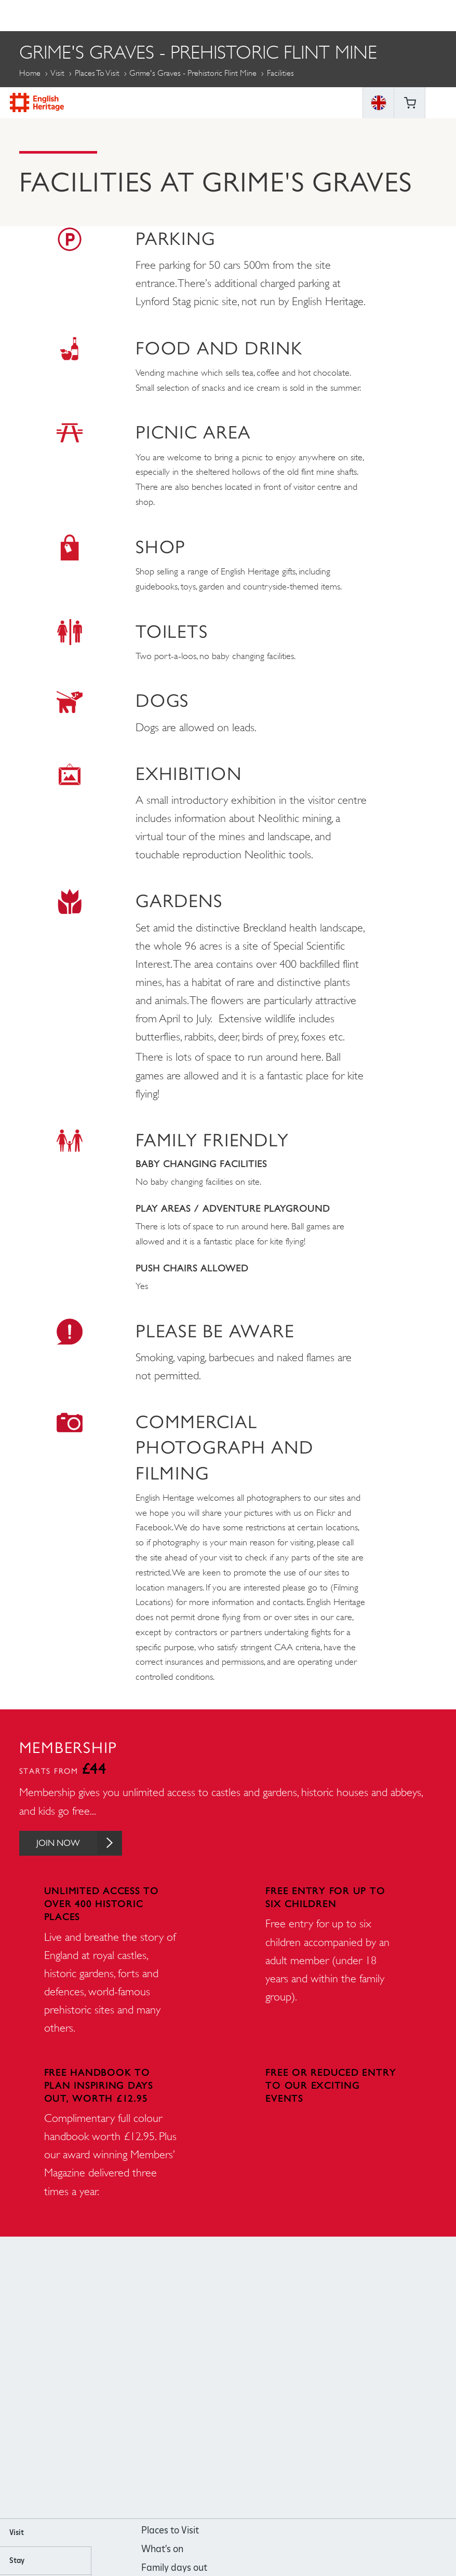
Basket (409, 15)
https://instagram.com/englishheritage (214, 2379)
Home (30, 73)
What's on (162, 2549)
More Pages (45, 97)
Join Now (82, 1843)
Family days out (174, 2568)
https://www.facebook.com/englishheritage (186, 2379)
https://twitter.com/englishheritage (270, 2379)
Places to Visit (97, 73)
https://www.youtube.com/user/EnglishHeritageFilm (242, 2379)
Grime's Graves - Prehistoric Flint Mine (193, 73)
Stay (16, 2561)
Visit (57, 73)
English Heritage (36, 15)
